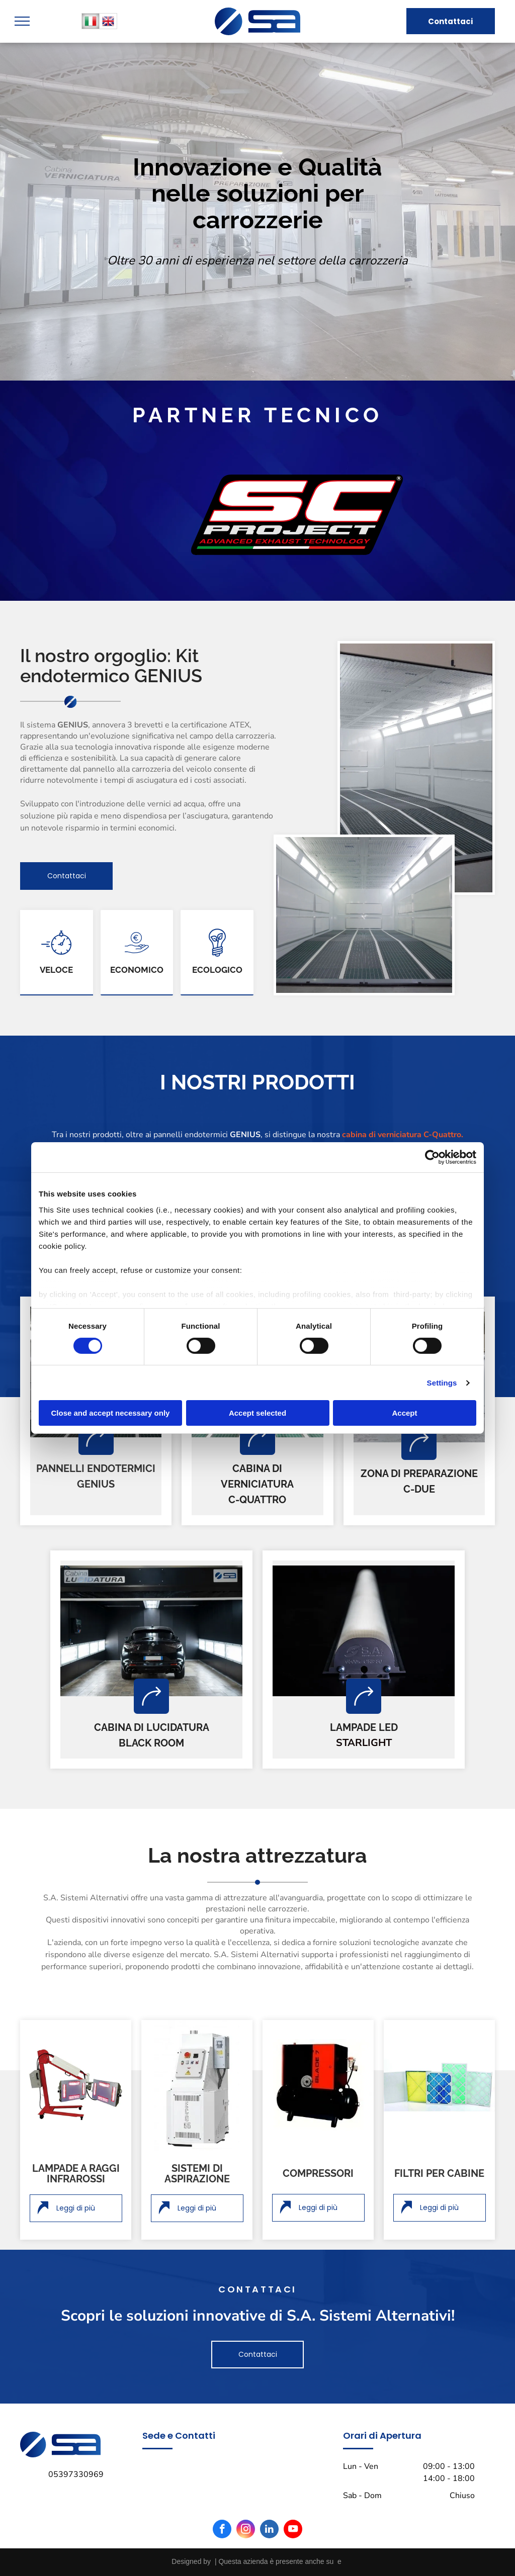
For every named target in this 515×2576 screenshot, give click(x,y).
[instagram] (245, 2530)
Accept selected (257, 1413)
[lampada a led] (364, 1631)
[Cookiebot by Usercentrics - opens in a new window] (432, 1157)
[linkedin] (269, 2530)
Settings (442, 1382)
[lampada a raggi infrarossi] (75, 2085)
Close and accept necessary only (110, 1413)
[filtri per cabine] (439, 2085)
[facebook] (222, 2530)
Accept (404, 1413)
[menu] (22, 21)
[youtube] (293, 2530)
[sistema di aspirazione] (196, 2085)
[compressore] (318, 2085)
